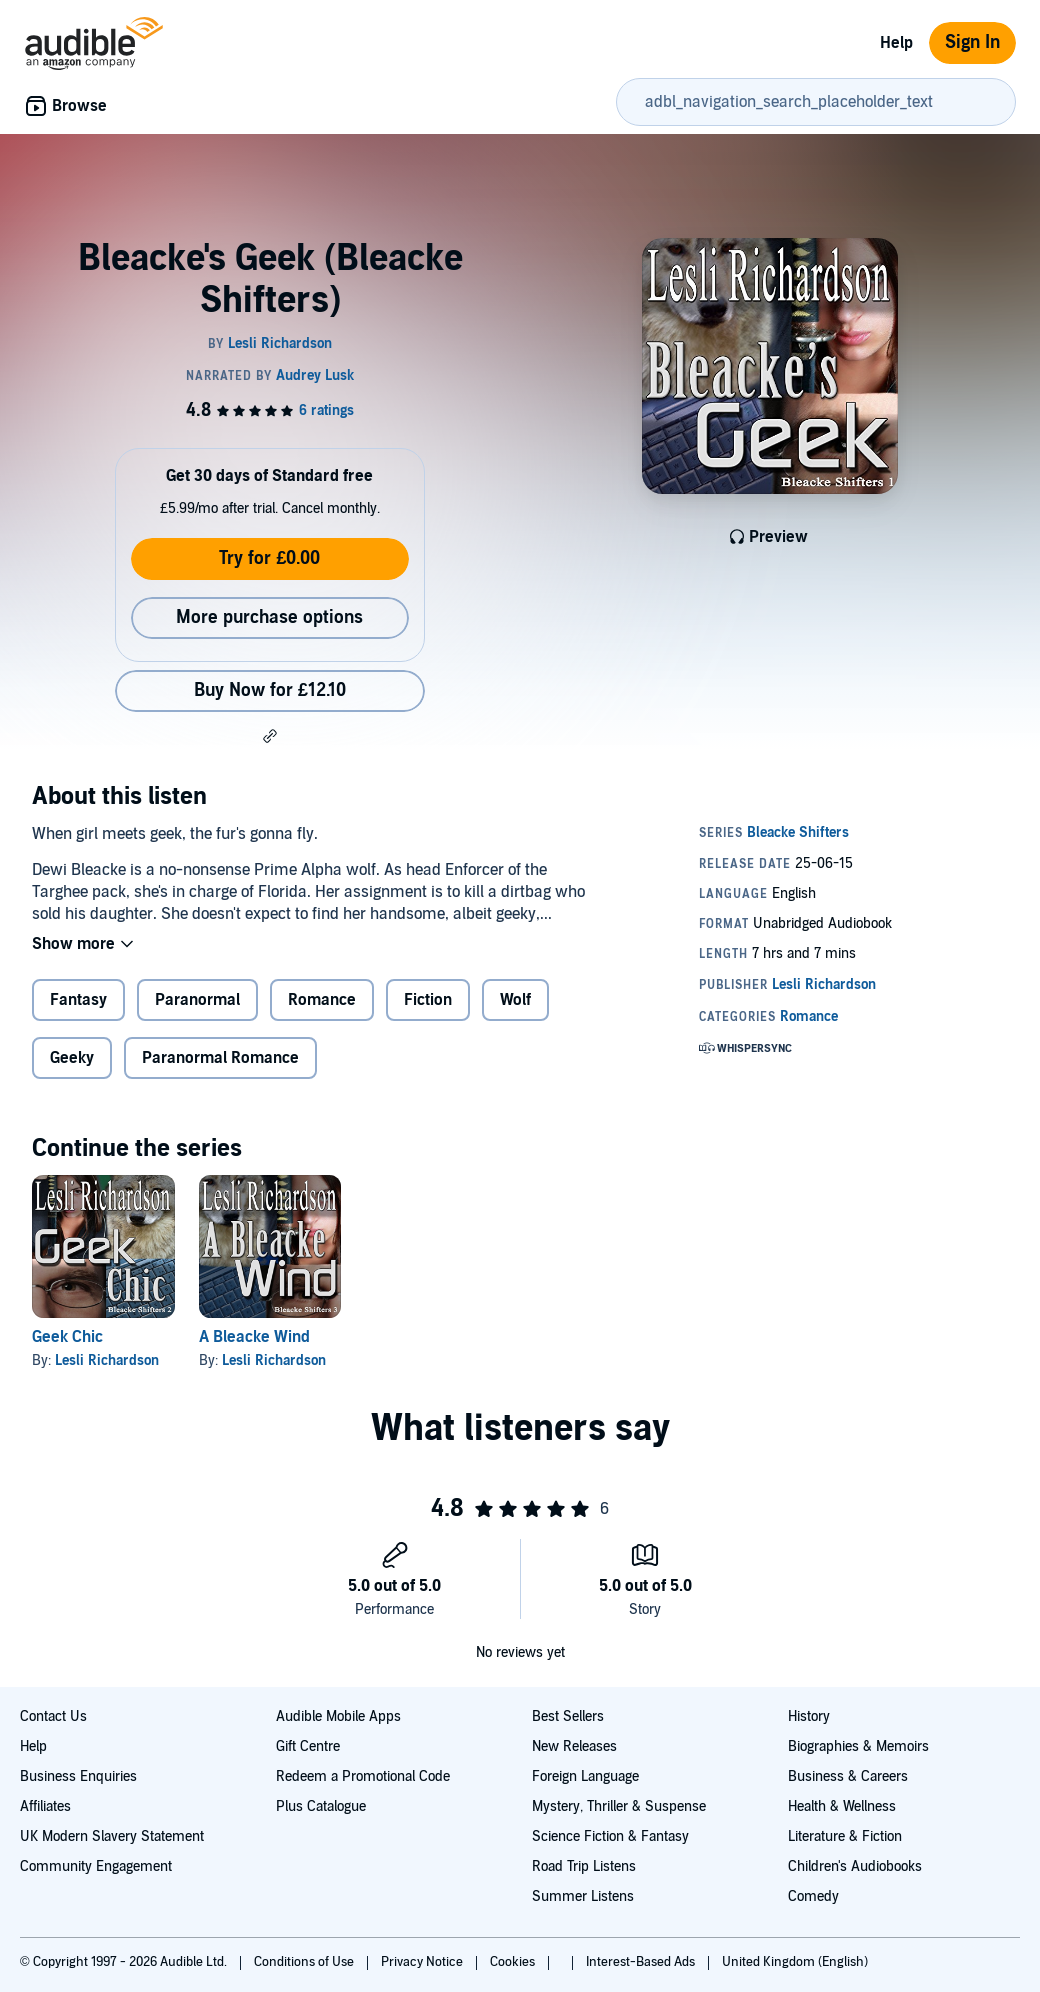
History (809, 1716)
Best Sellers (568, 1716)
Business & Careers (848, 1776)
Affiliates (45, 1806)
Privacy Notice (423, 1962)
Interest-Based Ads (642, 1962)
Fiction (428, 1000)
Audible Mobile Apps (338, 1716)
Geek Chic (67, 1337)
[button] (270, 736)
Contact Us (53, 1716)
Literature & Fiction (845, 1836)
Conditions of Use (305, 1962)
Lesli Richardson (107, 1360)
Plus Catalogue (321, 1806)
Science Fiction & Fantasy (610, 1836)
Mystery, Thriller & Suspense (619, 1806)
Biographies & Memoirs (858, 1746)
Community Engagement (96, 1866)
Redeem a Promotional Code (363, 1776)
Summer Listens (583, 1896)
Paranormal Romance (220, 1058)
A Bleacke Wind (254, 1337)
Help (896, 43)
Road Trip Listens (584, 1866)
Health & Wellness (842, 1806)
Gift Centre (308, 1746)
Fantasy (78, 1000)
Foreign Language (585, 1776)
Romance (322, 1000)
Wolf (515, 1000)
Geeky (72, 1058)
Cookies (514, 1962)
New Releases (574, 1746)
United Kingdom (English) (795, 1962)
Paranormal (197, 1000)
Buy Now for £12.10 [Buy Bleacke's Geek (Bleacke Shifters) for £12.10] (270, 690)
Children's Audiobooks (855, 1866)
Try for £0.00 (269, 558)
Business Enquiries (78, 1776)
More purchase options (269, 617)
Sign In (972, 42)
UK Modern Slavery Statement (112, 1836)
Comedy (813, 1896)
